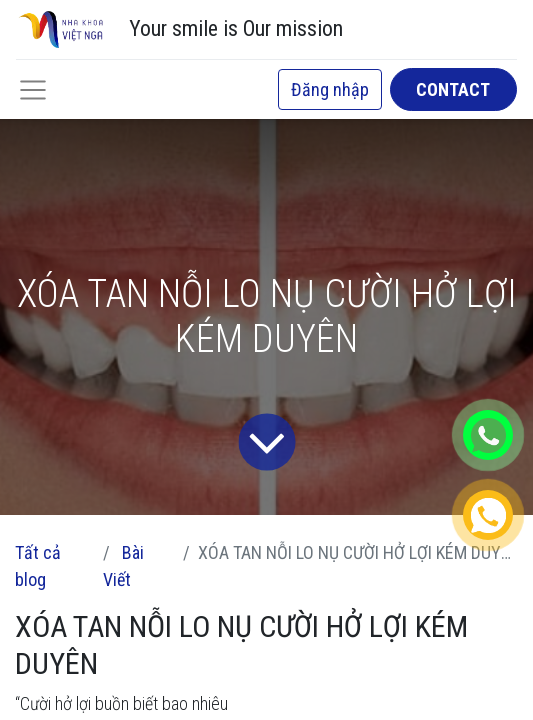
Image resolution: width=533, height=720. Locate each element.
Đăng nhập (330, 89)
